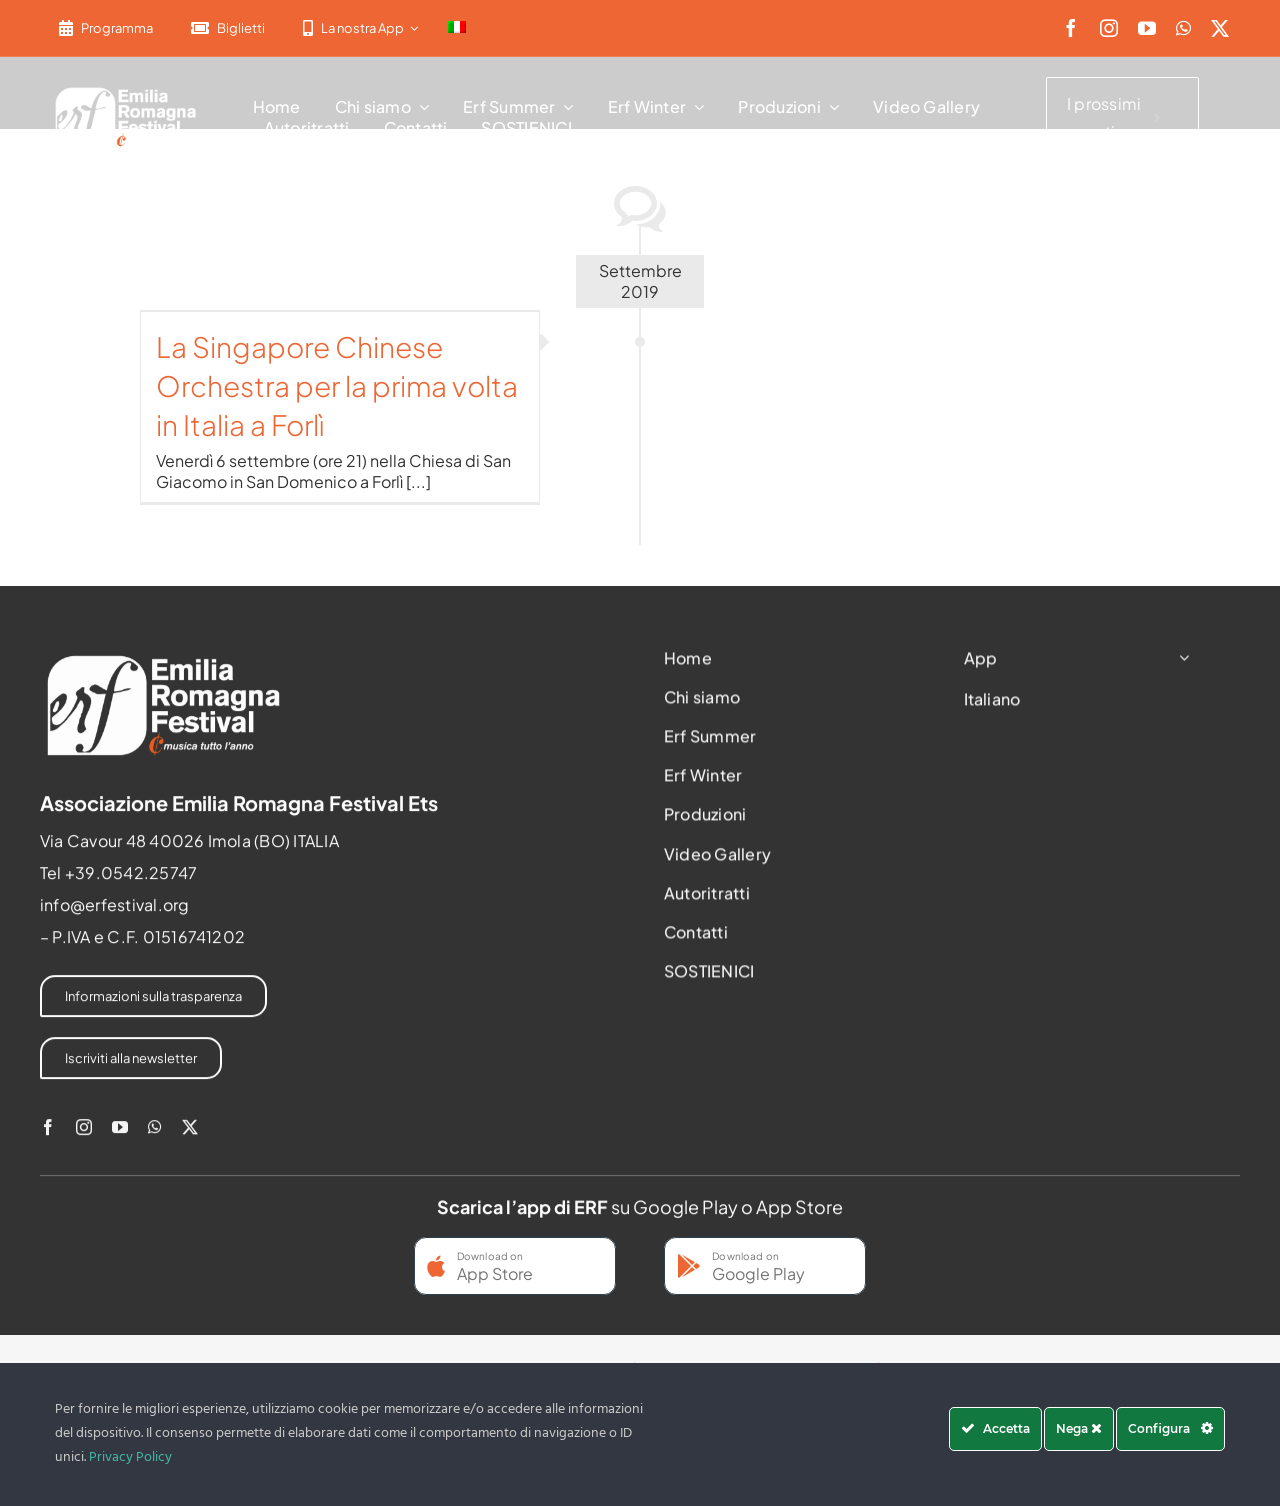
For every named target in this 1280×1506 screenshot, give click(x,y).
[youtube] (1147, 28)
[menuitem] (457, 28)
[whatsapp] (1183, 28)
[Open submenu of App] (1180, 663)
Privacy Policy (130, 1457)
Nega (1079, 1428)
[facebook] (1071, 28)
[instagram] (1109, 28)
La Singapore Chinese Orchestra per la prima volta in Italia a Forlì (337, 385)
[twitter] (1220, 28)
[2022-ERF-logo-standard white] (126, 90)
